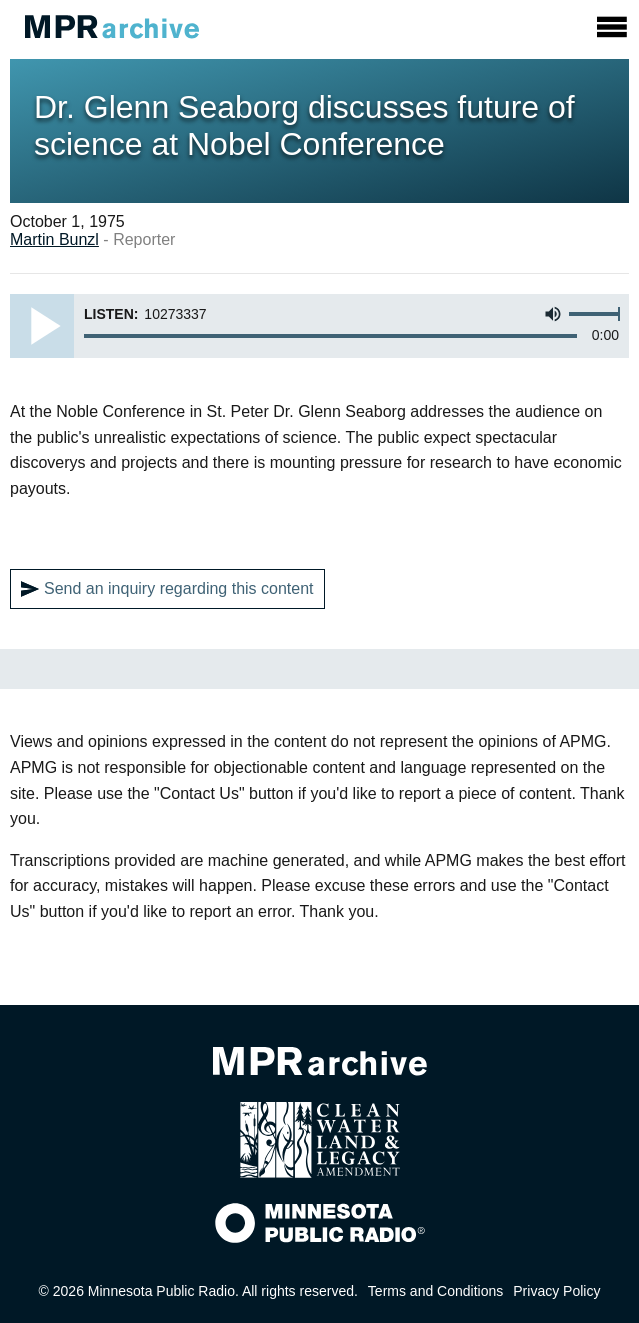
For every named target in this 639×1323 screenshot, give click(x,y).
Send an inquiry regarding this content (167, 589)
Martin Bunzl (54, 239)
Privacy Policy (556, 1291)
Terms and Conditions (435, 1291)
